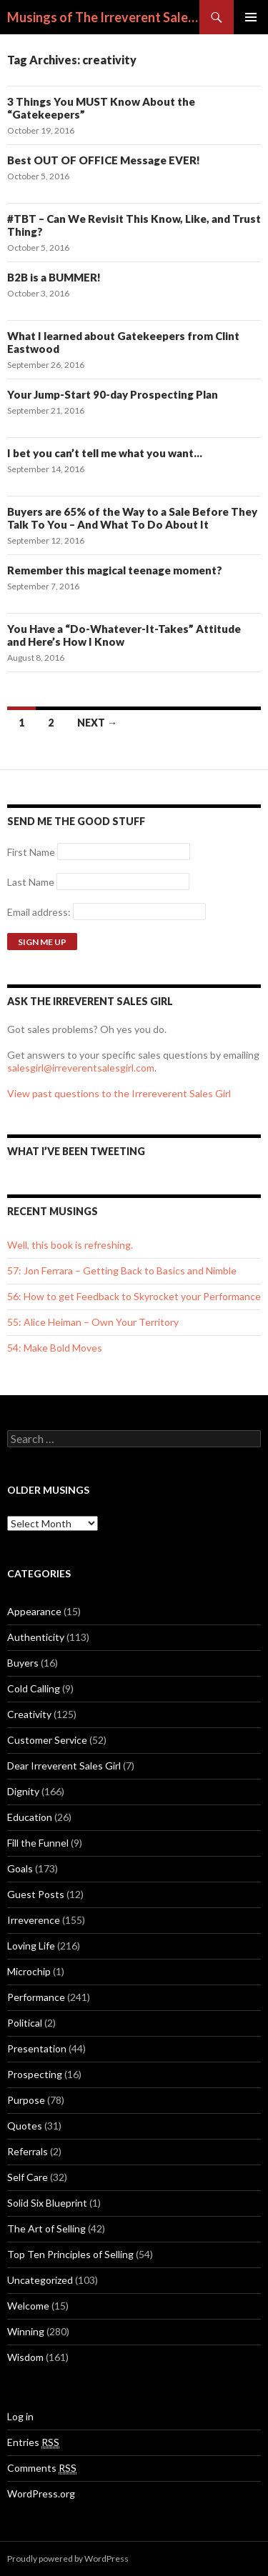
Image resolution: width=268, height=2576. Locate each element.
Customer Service (47, 1740)
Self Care (27, 2177)
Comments (41, 2468)
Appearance (34, 1611)
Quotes (24, 2126)
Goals (20, 1868)
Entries (33, 2442)
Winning (25, 2331)
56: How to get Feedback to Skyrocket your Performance (134, 1296)
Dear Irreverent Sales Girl (64, 1765)
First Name (31, 852)
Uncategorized (40, 2280)
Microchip (29, 1971)
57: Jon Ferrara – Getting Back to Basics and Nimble (122, 1270)
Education (29, 1817)
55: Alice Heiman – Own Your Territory (93, 1322)
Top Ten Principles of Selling (70, 2254)
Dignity (23, 1791)
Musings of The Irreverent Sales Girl (103, 17)
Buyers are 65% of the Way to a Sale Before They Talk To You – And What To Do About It (132, 518)
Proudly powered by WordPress (68, 2558)
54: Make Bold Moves (54, 1348)
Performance (36, 1997)
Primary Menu (251, 17)
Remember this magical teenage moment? (114, 570)
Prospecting (34, 2074)
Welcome (28, 2306)
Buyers (23, 1663)
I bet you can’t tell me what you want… (104, 452)
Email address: (40, 912)
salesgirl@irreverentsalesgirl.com (80, 1068)
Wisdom (25, 2357)
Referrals (27, 2151)
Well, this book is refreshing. (70, 1245)
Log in (20, 2416)
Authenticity (35, 1637)
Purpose (26, 2100)
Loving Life (31, 1946)
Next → (97, 723)
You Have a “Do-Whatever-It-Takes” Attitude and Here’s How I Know (124, 635)
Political (24, 2023)
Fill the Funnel (38, 1843)
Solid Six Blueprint (47, 2203)
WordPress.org (41, 2493)
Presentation (36, 2048)
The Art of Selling (46, 2228)
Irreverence (33, 1920)
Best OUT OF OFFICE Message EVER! (103, 160)
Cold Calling (33, 1688)
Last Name (30, 882)
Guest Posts (35, 1894)
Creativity (29, 1714)
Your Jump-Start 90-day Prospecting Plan (112, 394)
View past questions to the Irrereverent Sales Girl (119, 1093)
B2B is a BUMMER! (54, 277)
